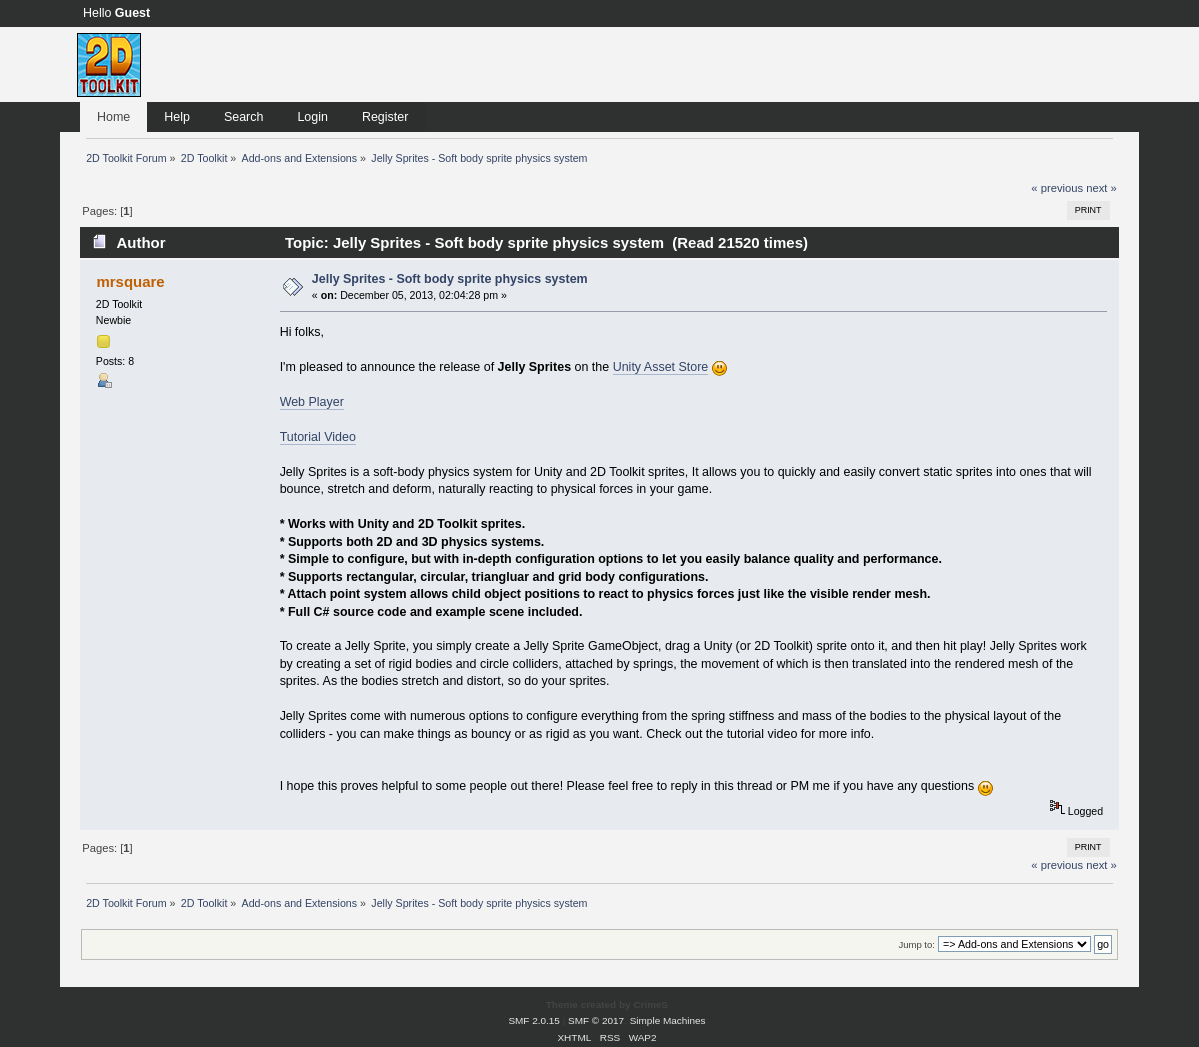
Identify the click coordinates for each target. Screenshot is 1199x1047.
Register (385, 117)
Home (113, 117)
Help (177, 117)
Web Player (312, 402)
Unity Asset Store (661, 367)
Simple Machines (668, 1020)
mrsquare (130, 281)
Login (312, 117)
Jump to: (916, 944)
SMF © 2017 (596, 1020)
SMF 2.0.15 (534, 1020)
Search (244, 117)
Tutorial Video (318, 437)
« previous (1057, 188)
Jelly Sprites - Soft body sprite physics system (450, 279)
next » (1101, 188)
